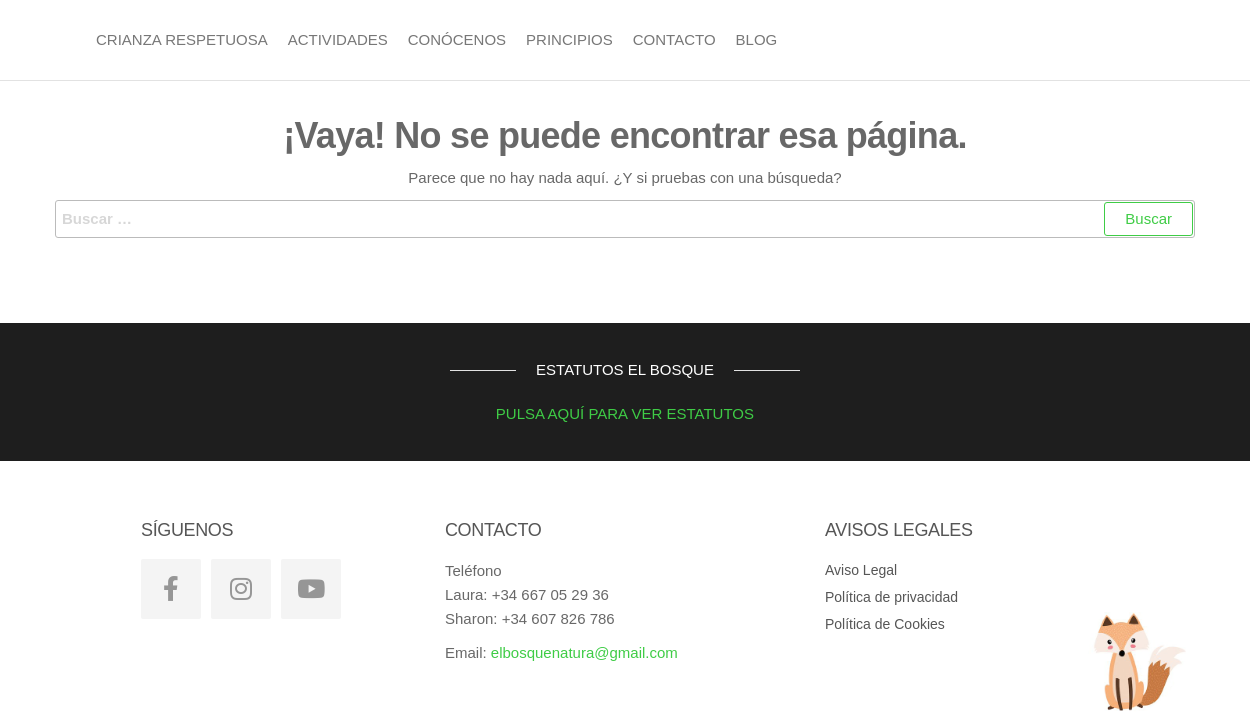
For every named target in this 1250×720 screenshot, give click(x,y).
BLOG (757, 39)
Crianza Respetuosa (182, 39)
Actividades (338, 39)
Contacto (674, 39)
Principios (569, 39)
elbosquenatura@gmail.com (584, 652)
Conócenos (457, 39)
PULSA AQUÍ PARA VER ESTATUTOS (602, 413)
